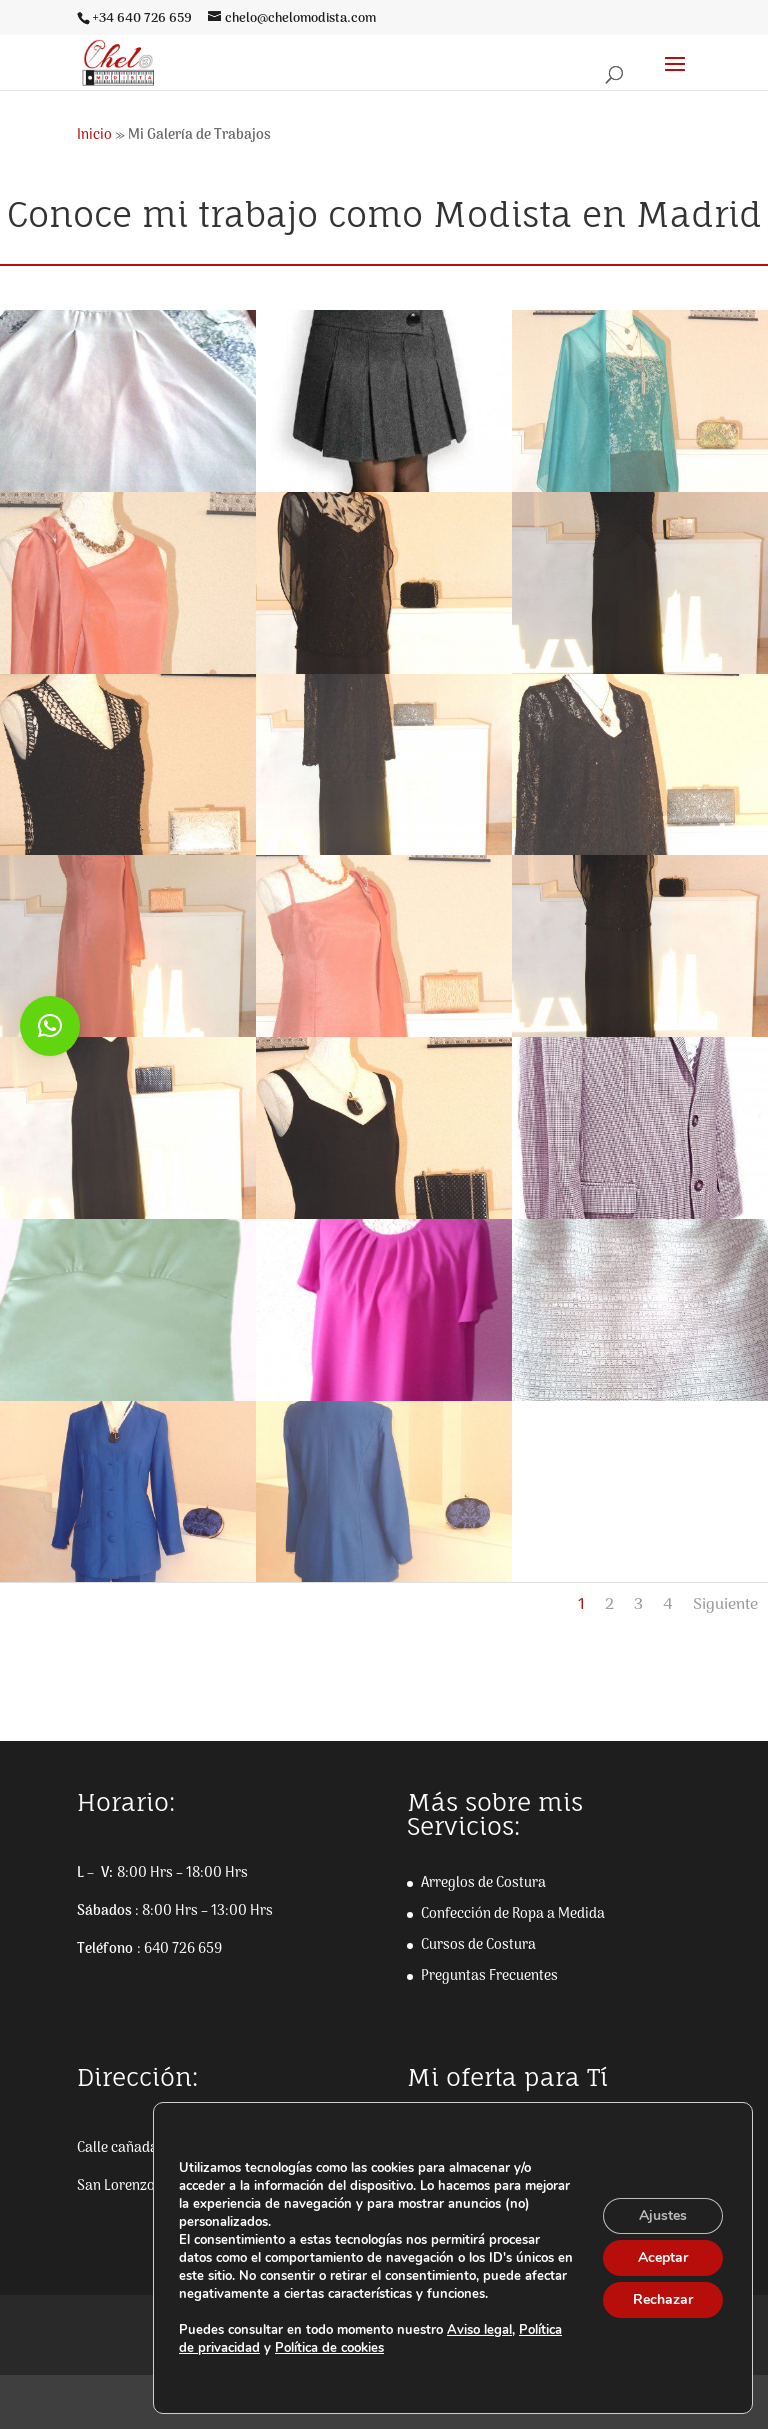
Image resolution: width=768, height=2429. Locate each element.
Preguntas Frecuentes (489, 1976)
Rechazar (663, 2299)
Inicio (94, 135)
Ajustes (663, 2215)
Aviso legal (479, 2330)
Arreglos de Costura (483, 1883)
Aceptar (663, 2257)
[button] (50, 1026)
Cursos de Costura (478, 1945)
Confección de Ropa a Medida (513, 1914)
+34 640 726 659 (142, 18)
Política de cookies (329, 2348)
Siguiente (725, 1605)
